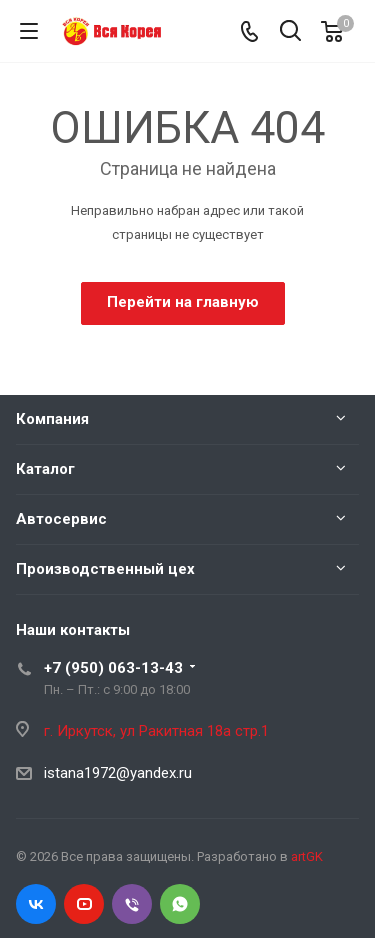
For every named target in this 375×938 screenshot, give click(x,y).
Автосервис (61, 519)
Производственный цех (105, 569)
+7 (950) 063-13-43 (113, 668)
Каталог (45, 469)
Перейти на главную (183, 302)
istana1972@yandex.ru (118, 773)
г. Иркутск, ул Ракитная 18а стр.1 (156, 731)
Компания (52, 419)
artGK (307, 856)
